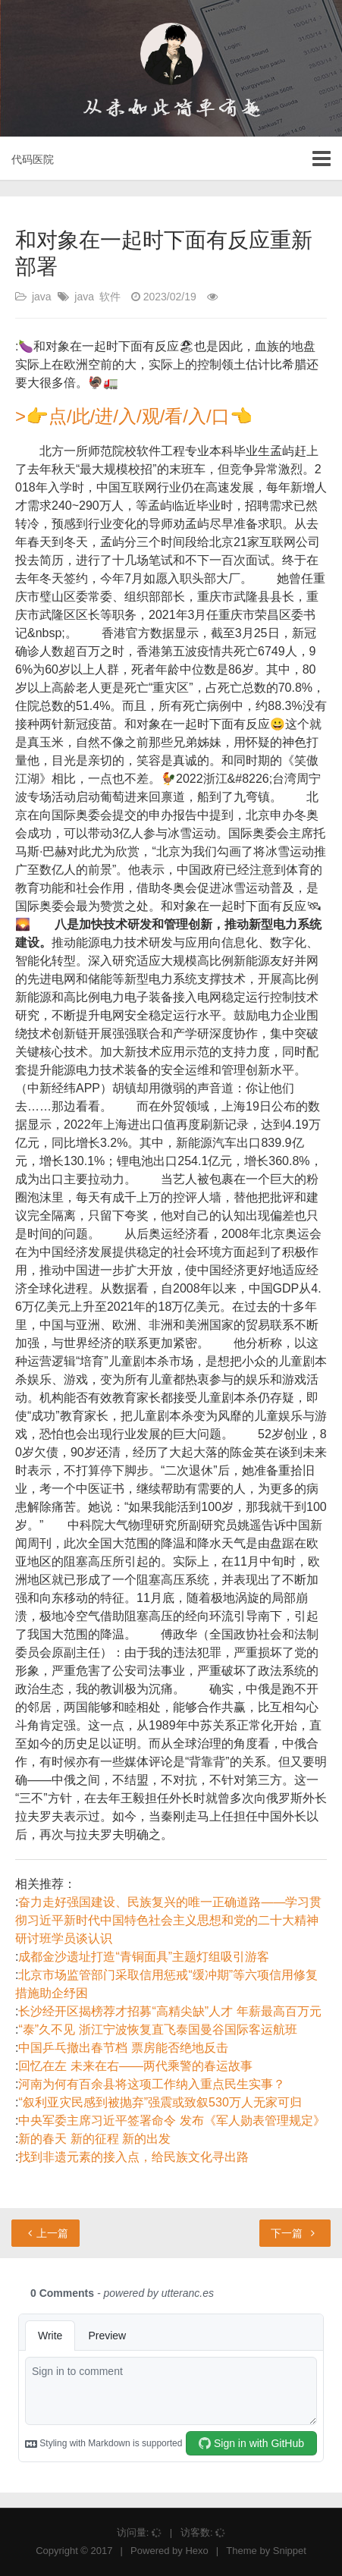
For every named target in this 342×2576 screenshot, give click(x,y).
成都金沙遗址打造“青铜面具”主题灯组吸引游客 (143, 1956)
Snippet (289, 2550)
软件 (110, 297)
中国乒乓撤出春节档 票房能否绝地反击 (122, 2047)
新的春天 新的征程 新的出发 (94, 2138)
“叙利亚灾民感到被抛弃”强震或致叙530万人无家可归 (159, 2102)
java (42, 297)
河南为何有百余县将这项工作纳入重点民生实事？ (151, 2084)
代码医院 (32, 159)
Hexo (196, 2550)
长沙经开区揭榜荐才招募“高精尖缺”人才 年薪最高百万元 (169, 2011)
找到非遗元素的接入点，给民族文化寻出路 (133, 2156)
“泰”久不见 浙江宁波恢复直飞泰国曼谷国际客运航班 (157, 2029)
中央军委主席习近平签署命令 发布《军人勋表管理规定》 (171, 2120)
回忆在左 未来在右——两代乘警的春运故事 (135, 2065)
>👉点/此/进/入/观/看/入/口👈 (134, 416)
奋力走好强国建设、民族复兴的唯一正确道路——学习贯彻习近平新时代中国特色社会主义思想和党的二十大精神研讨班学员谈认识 (168, 1920)
